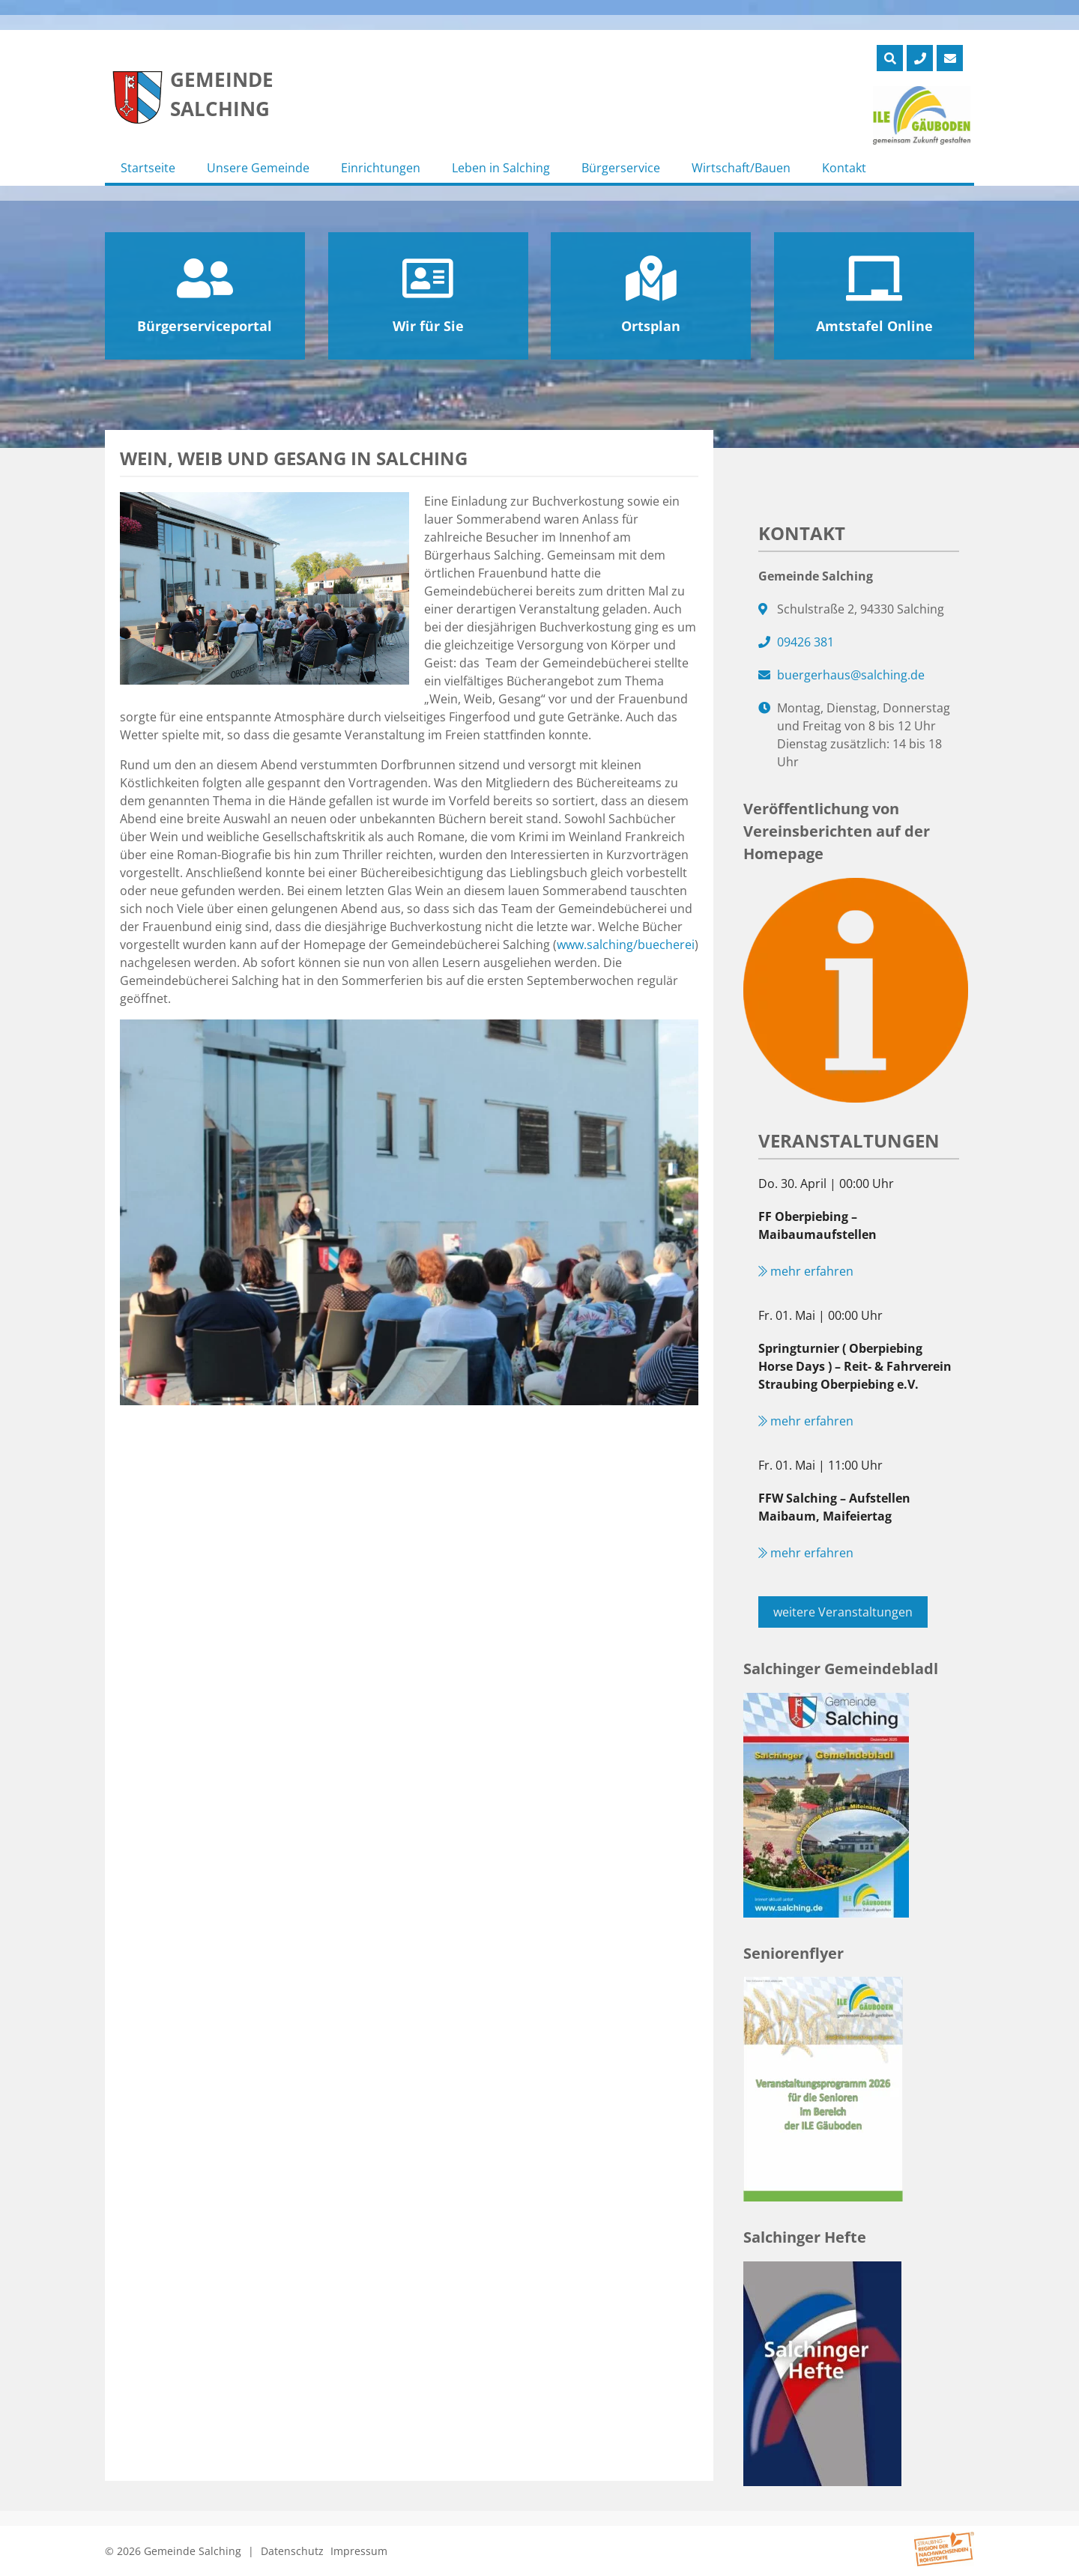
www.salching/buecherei (626, 944)
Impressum (358, 2551)
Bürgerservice (620, 168)
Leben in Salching (501, 168)
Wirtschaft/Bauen (741, 168)
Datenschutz (292, 2551)
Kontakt (844, 168)
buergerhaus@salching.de (851, 675)
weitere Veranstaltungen (843, 1612)
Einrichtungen (380, 168)
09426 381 (805, 642)
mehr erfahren (805, 1271)
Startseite (148, 168)
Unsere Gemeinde (258, 168)
